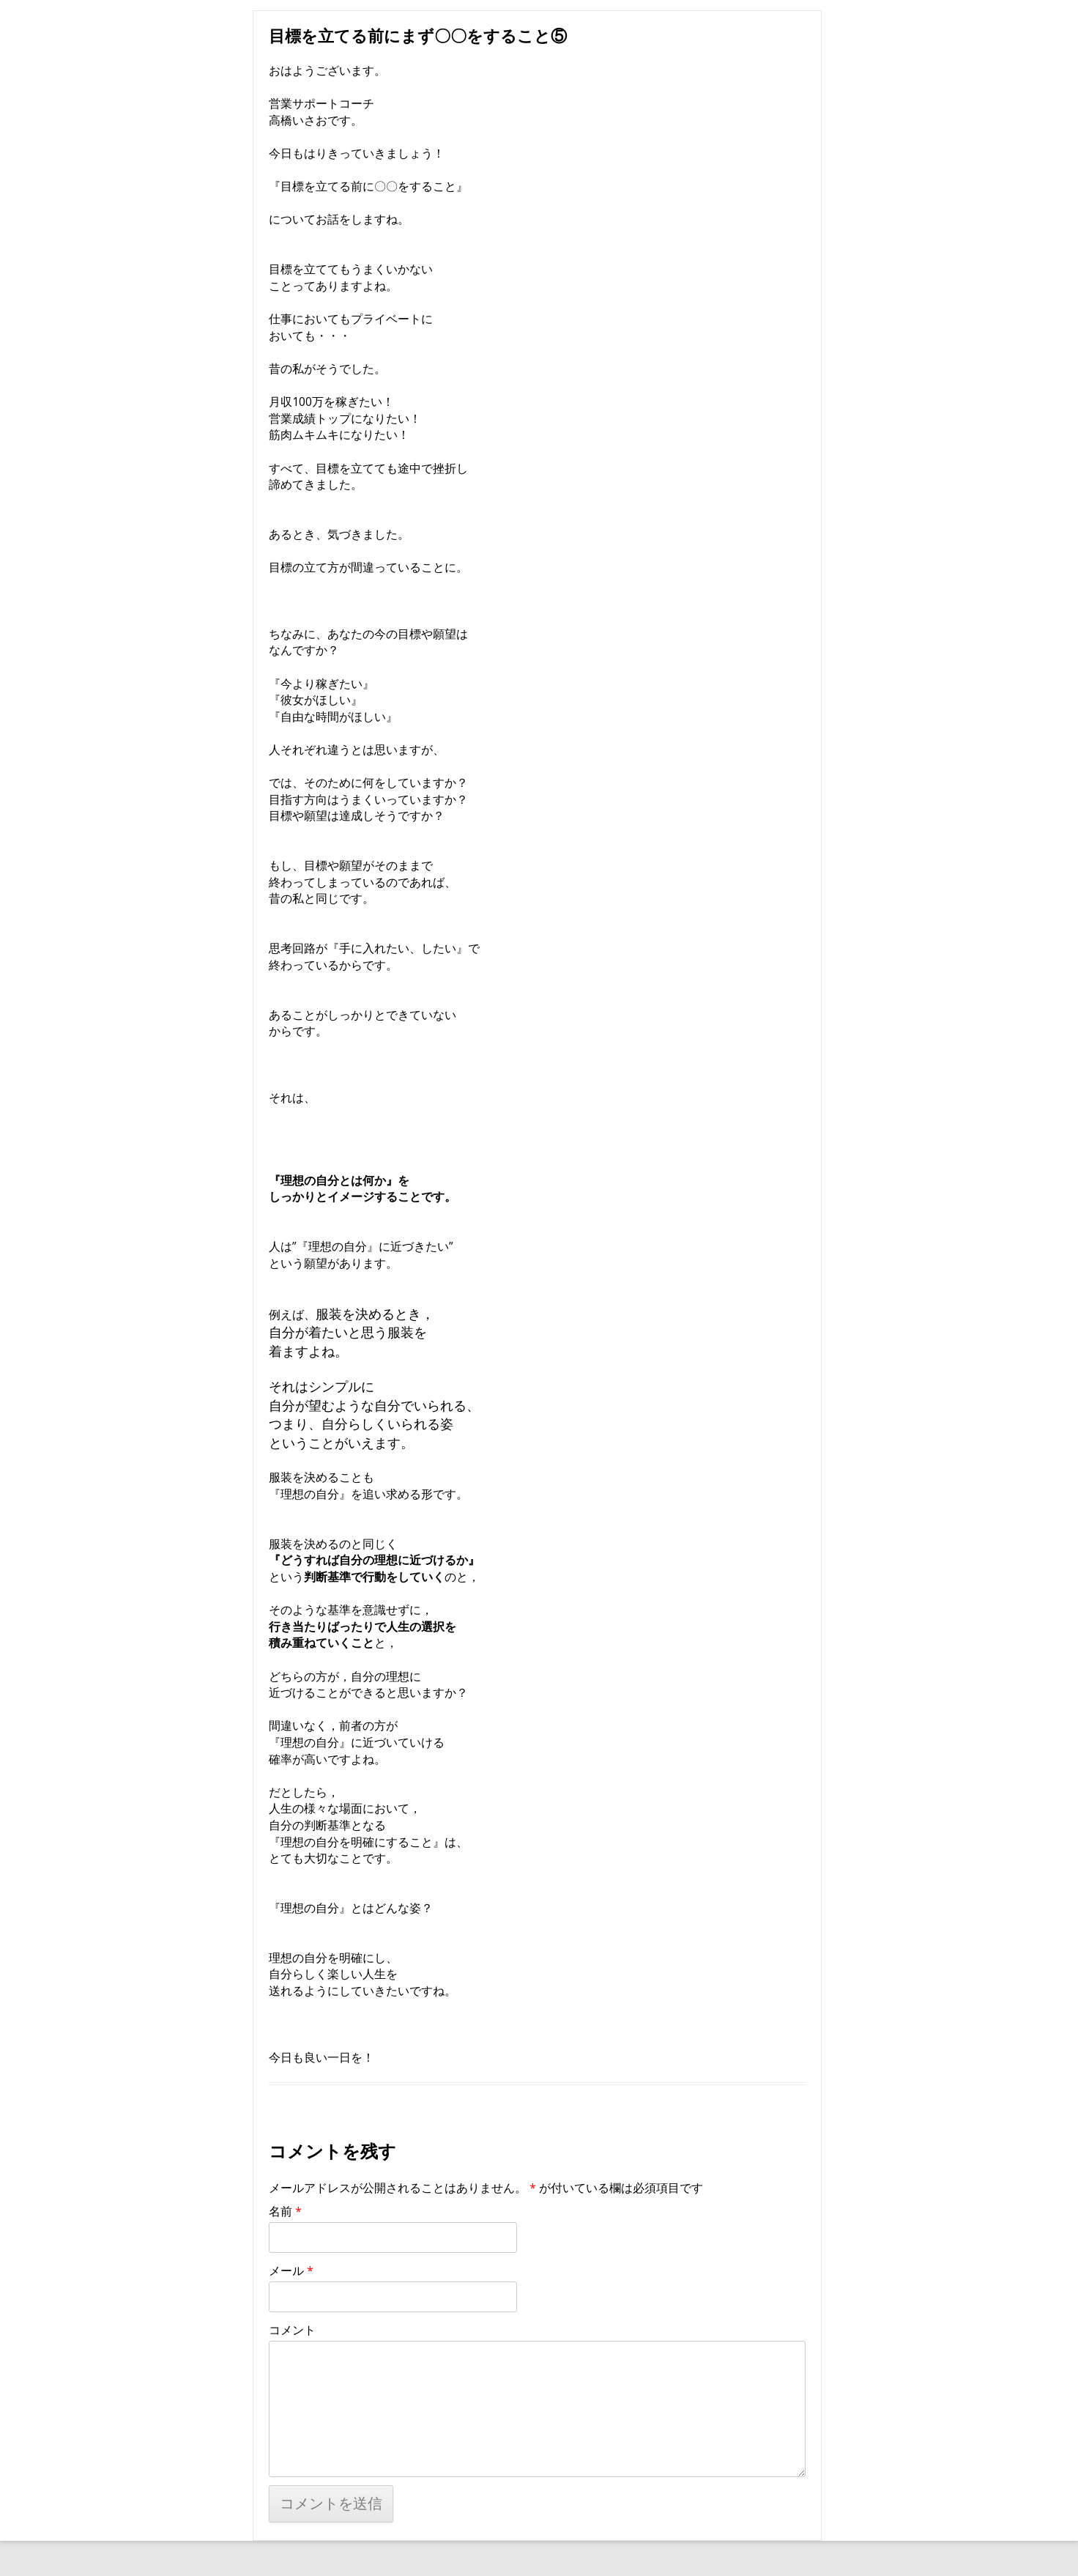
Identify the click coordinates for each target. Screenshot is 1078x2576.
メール (291, 2270)
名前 (285, 2211)
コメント (292, 2330)
